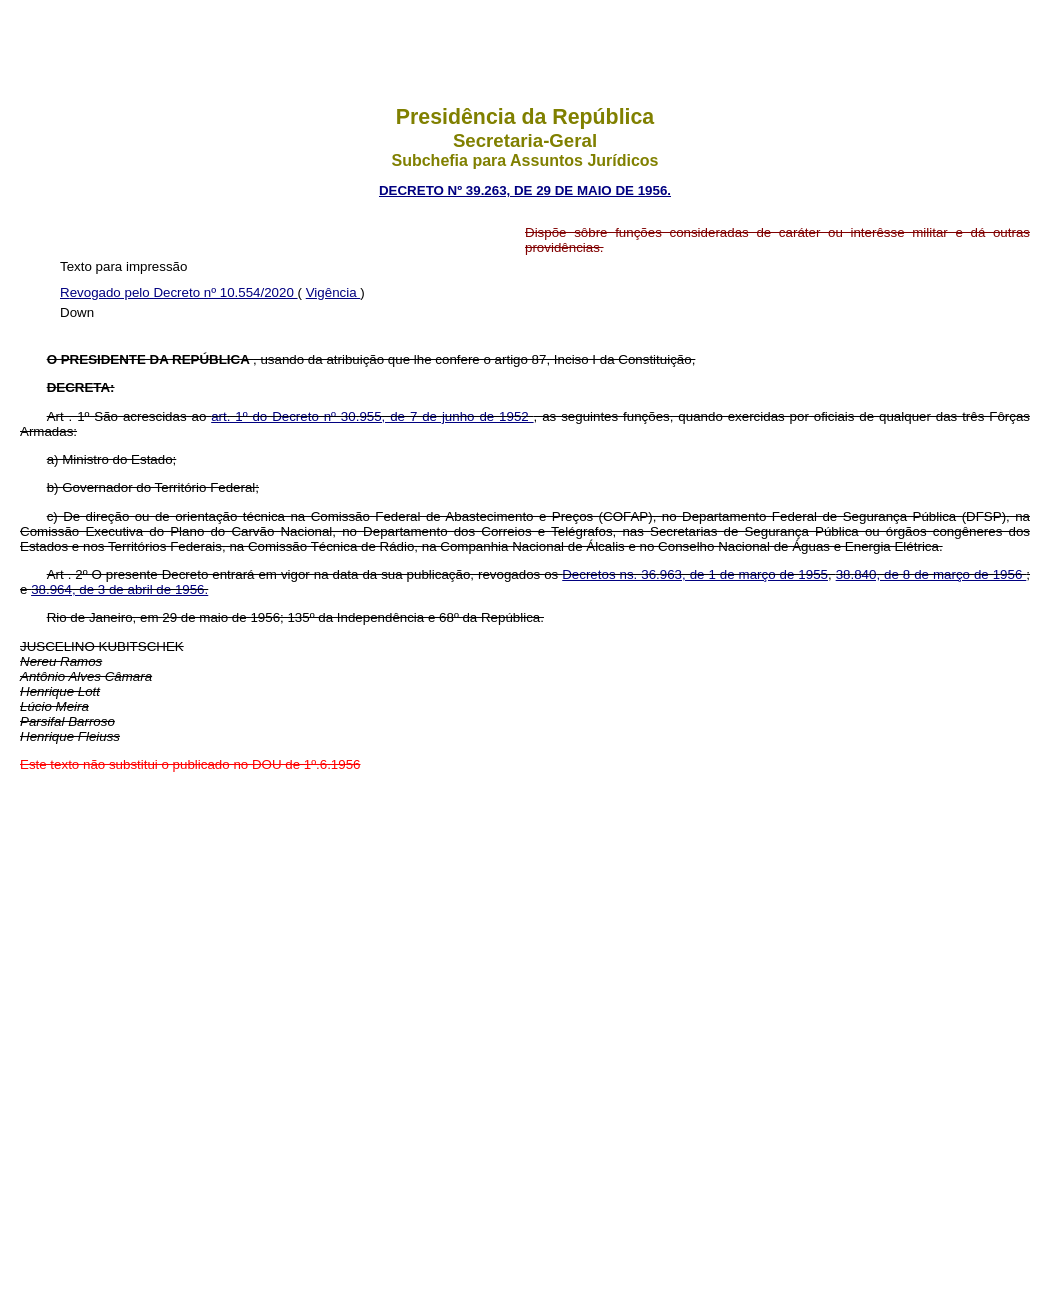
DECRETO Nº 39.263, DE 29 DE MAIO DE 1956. (525, 190)
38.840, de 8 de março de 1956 (931, 574)
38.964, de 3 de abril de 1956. (119, 589)
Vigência (333, 292)
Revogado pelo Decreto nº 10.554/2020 (179, 292)
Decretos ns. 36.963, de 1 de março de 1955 (695, 574)
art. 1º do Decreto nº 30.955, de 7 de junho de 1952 (372, 416)
